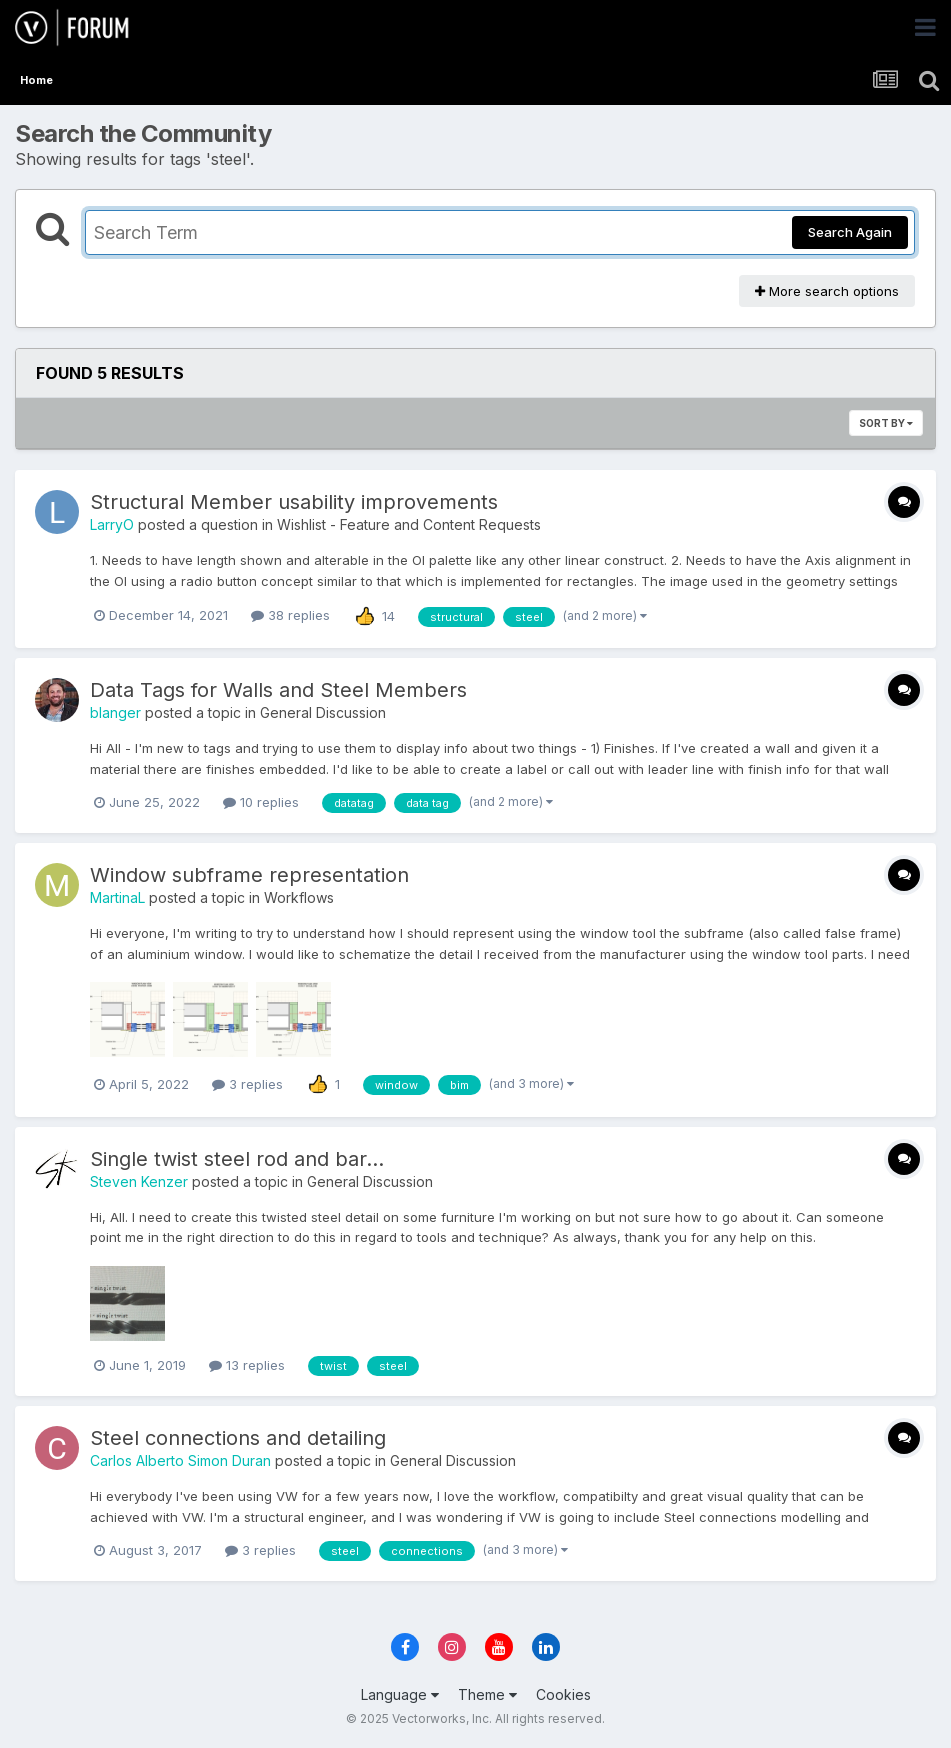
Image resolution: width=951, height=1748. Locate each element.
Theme (487, 1694)
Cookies (563, 1694)
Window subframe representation (249, 875)
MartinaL (117, 897)
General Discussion (323, 712)
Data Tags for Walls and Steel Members (278, 690)
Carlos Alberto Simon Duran (180, 1460)
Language (400, 1694)
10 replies (261, 802)
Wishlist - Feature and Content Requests (409, 524)
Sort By (886, 423)
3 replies (247, 1084)
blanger (115, 712)
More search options (827, 291)
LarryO (112, 524)
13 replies (247, 1365)
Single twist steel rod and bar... (237, 1159)
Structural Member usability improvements (294, 502)
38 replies (290, 615)
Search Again (850, 232)
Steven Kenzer (139, 1181)
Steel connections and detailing (238, 1438)
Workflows (299, 897)
